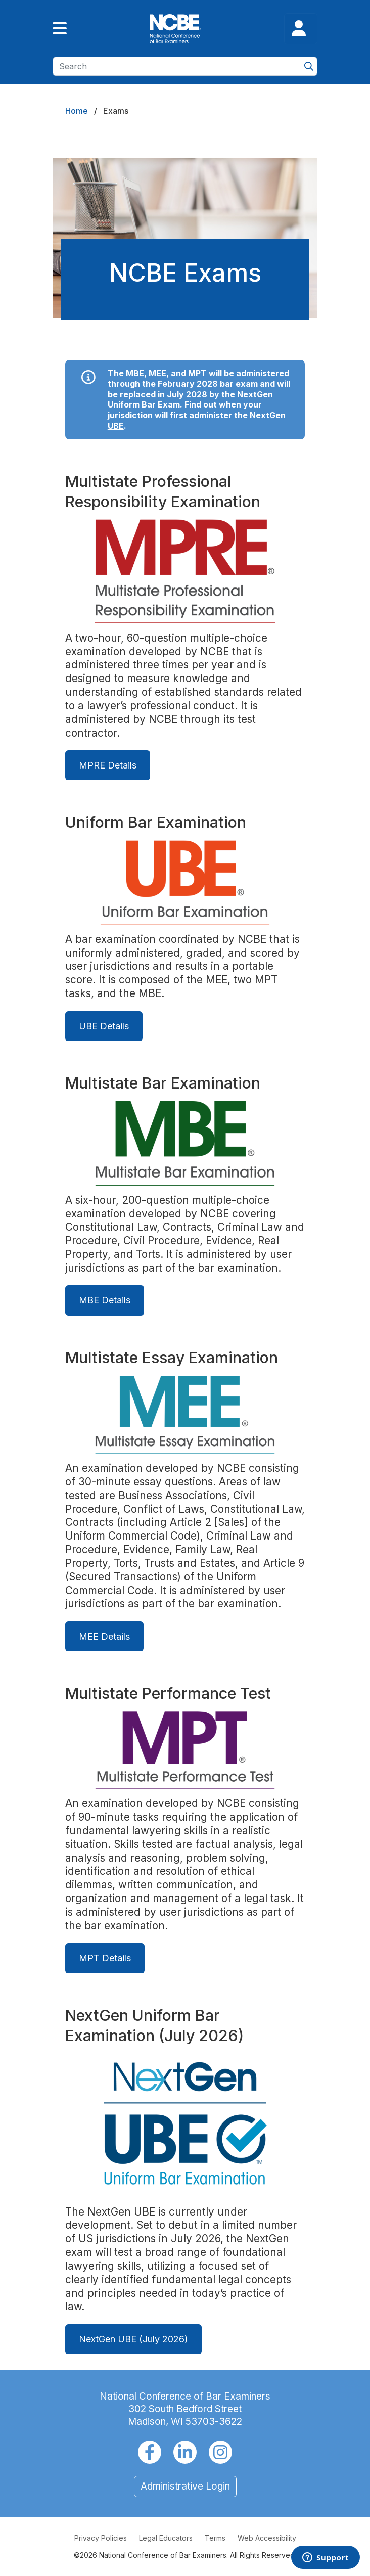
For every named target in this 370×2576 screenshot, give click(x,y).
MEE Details (104, 1636)
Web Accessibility (267, 2538)
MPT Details (105, 1958)
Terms (215, 2538)
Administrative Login (185, 2486)
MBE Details (104, 1300)
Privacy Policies (100, 2538)
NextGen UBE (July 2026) (133, 2339)
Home (76, 111)
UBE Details (104, 1026)
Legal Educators (166, 2538)
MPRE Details (107, 765)
